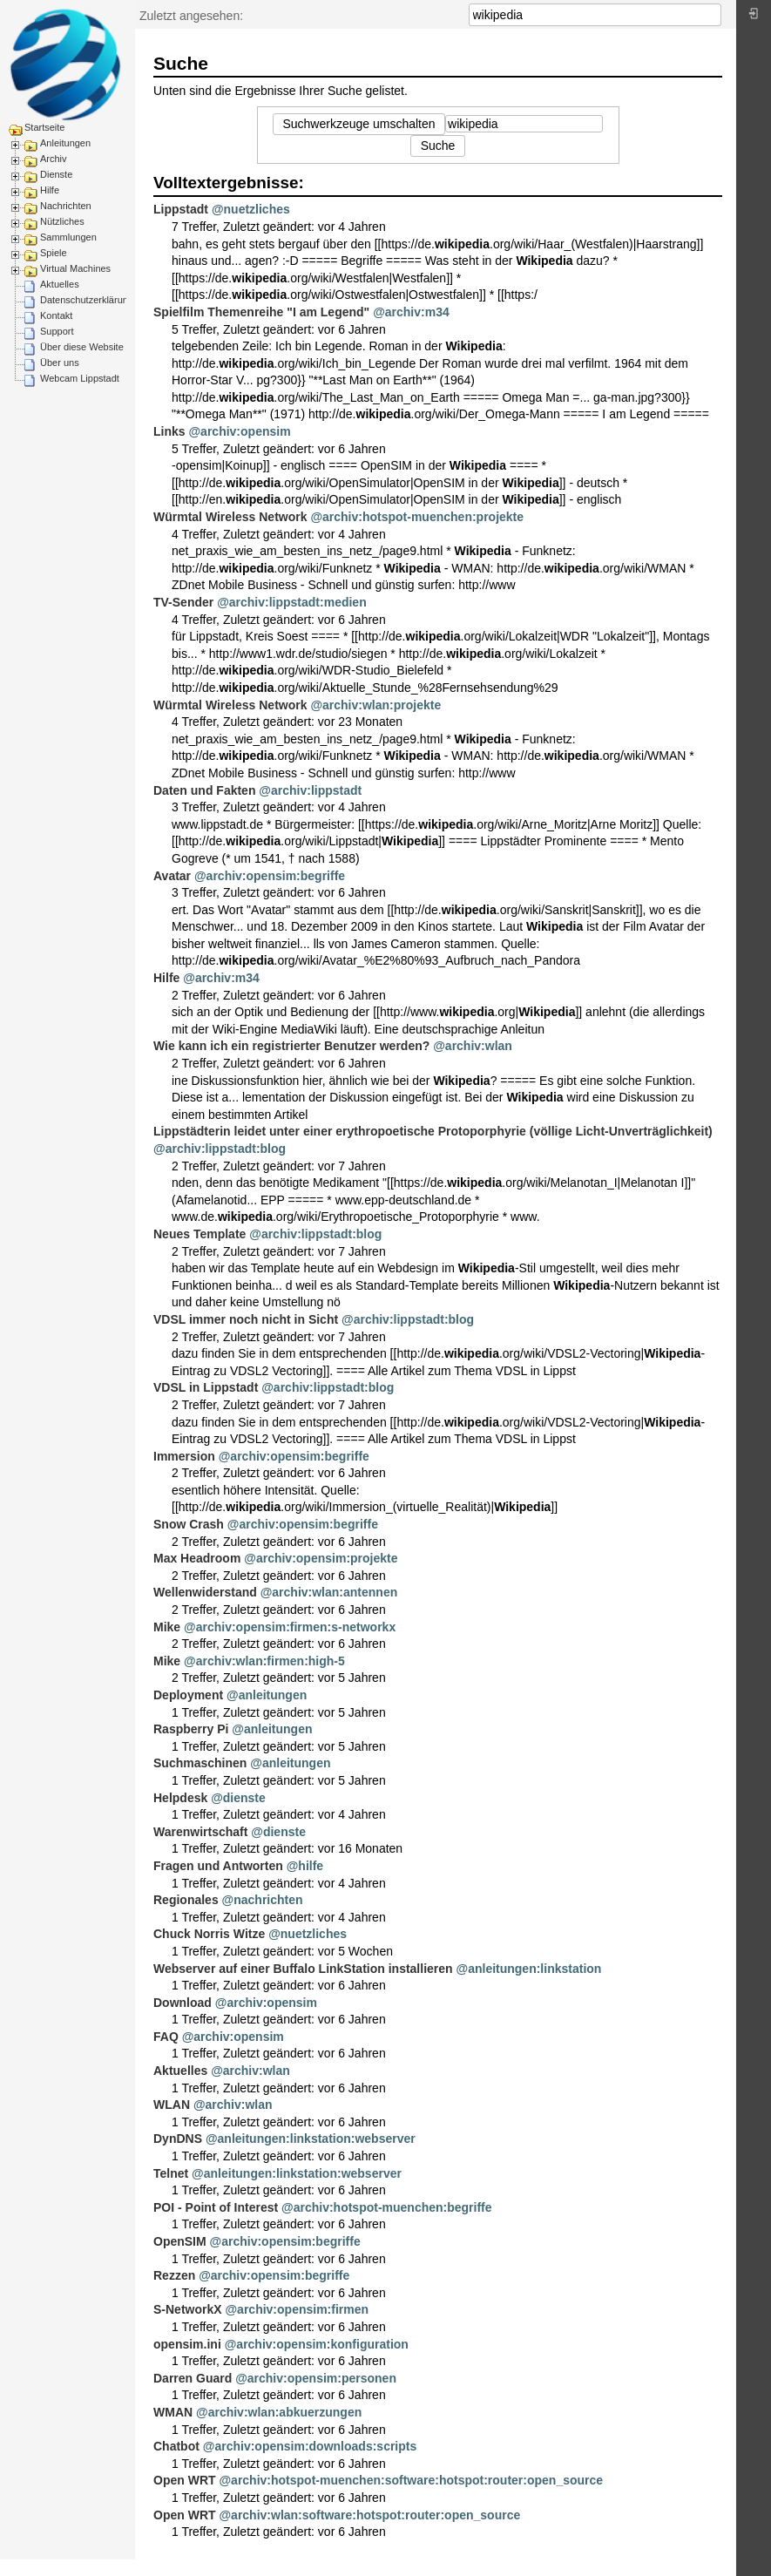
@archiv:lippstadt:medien (292, 602)
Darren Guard (192, 2378)
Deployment (188, 1695)
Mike (166, 1627)
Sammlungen (68, 237)
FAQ (166, 2037)
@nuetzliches (251, 209)
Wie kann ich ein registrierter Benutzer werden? (291, 1046)
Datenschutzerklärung (86, 300)
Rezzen (174, 2275)
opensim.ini (187, 2344)
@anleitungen (267, 1695)
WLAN (171, 2105)
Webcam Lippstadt (79, 378)
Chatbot (176, 2446)
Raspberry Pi (190, 1729)
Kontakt (56, 315)
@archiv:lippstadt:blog (219, 1149)
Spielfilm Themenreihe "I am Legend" (261, 312)
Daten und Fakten (204, 790)
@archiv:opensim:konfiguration (317, 2344)
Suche (712, 15)
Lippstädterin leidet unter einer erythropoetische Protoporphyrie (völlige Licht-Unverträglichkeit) (433, 1131)
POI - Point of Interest (215, 2207)
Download (182, 2003)
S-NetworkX (187, 2309)
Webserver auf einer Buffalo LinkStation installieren (303, 1969)
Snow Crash (188, 1524)
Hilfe (49, 190)
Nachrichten (65, 205)
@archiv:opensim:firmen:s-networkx (290, 1627)
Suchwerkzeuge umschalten (358, 124)
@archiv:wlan (472, 1046)
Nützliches (62, 221)
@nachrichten (262, 1900)
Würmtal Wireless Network (230, 517)
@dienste (238, 1798)
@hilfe (305, 1866)
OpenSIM (179, 2241)
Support (57, 331)
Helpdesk (180, 1798)
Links (169, 431)
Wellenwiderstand (205, 1592)
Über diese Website (82, 347)
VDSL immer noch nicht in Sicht (245, 1319)
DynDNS (177, 2139)
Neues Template (199, 1234)
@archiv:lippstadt (310, 790)
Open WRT (184, 2480)
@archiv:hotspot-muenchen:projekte (417, 517)
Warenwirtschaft (200, 1832)
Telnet (170, 2173)
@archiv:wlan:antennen (329, 1592)
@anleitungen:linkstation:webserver (311, 2139)
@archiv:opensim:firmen (297, 2309)
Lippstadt (180, 209)
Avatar (172, 876)
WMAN (173, 2412)
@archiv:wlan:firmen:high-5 (264, 1661)
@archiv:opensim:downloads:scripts (309, 2446)
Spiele (53, 252)
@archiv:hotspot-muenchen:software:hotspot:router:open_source (411, 2480)
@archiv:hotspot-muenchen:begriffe (386, 2207)
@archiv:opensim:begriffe (269, 876)
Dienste (56, 174)
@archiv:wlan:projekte (375, 705)
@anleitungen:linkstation (529, 1969)
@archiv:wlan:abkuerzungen (279, 2412)
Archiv (53, 158)
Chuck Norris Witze (209, 1934)
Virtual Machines (75, 268)
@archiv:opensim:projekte (320, 1558)
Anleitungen (65, 143)
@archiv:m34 (411, 312)
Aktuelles (59, 284)
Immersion (184, 1456)
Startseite (44, 127)
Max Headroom (196, 1558)
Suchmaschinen (200, 1763)
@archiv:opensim (239, 431)
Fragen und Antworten (218, 1866)
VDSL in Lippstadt (205, 1387)
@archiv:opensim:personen (315, 2378)
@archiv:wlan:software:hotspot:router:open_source (369, 2515)
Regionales (186, 1900)
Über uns (59, 362)
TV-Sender (183, 602)
